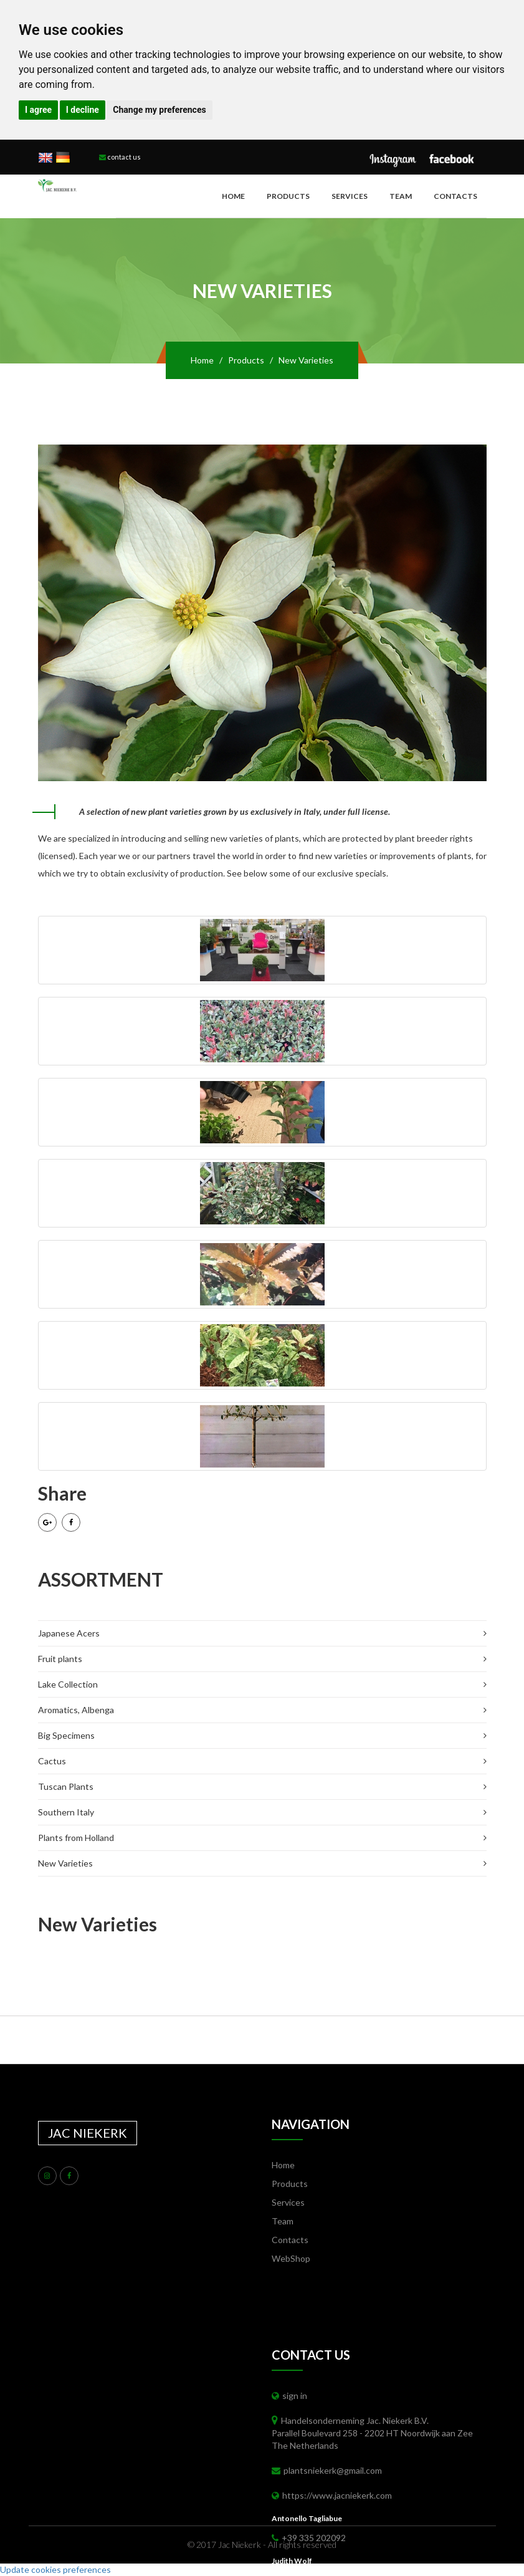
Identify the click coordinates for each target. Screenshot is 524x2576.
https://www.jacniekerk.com (332, 2495)
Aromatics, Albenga (76, 1709)
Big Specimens (66, 1735)
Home (233, 196)
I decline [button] (82, 110)
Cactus (52, 1761)
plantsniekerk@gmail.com (327, 2470)
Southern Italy (66, 1812)
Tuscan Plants (65, 1786)
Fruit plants (60, 1658)
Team (400, 196)
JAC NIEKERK (87, 2132)
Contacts (455, 196)
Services (349, 196)
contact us (120, 157)
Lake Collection (68, 1684)
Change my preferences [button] (159, 110)
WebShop (291, 2258)
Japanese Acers (69, 1633)
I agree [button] (38, 110)
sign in (289, 2395)
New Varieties (65, 1863)
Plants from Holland (76, 1837)
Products (288, 196)
